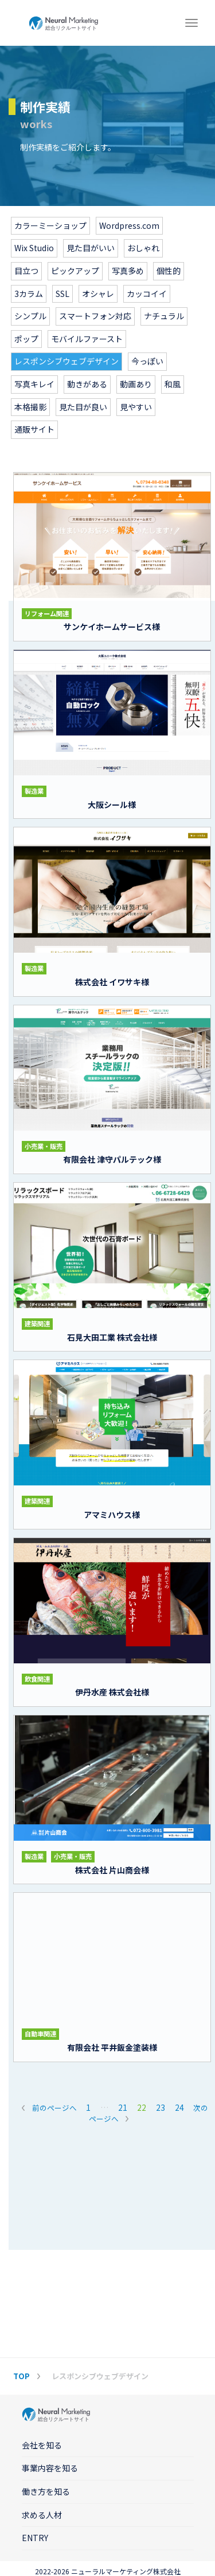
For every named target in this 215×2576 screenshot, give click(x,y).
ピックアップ (75, 270)
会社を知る (42, 2445)
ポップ (26, 338)
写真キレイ (34, 384)
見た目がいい (91, 247)
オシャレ (98, 293)
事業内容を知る (50, 2468)
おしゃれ (143, 247)
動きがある (87, 384)
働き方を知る (46, 2491)
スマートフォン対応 (95, 316)
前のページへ (54, 2107)
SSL (62, 293)
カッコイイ (147, 293)
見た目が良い (83, 407)
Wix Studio (34, 247)
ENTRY (35, 2537)
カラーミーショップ (50, 225)
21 (122, 2107)
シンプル (30, 316)
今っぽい (147, 361)
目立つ (26, 270)
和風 (173, 384)
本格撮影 (30, 407)
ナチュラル (164, 316)
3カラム (28, 293)
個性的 (169, 270)
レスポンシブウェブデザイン (66, 361)
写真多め (128, 270)
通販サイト (34, 429)
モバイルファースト (87, 338)
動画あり (136, 384)
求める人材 (42, 2514)
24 (179, 2107)
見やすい (136, 407)
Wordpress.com (129, 225)
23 (160, 2107)
